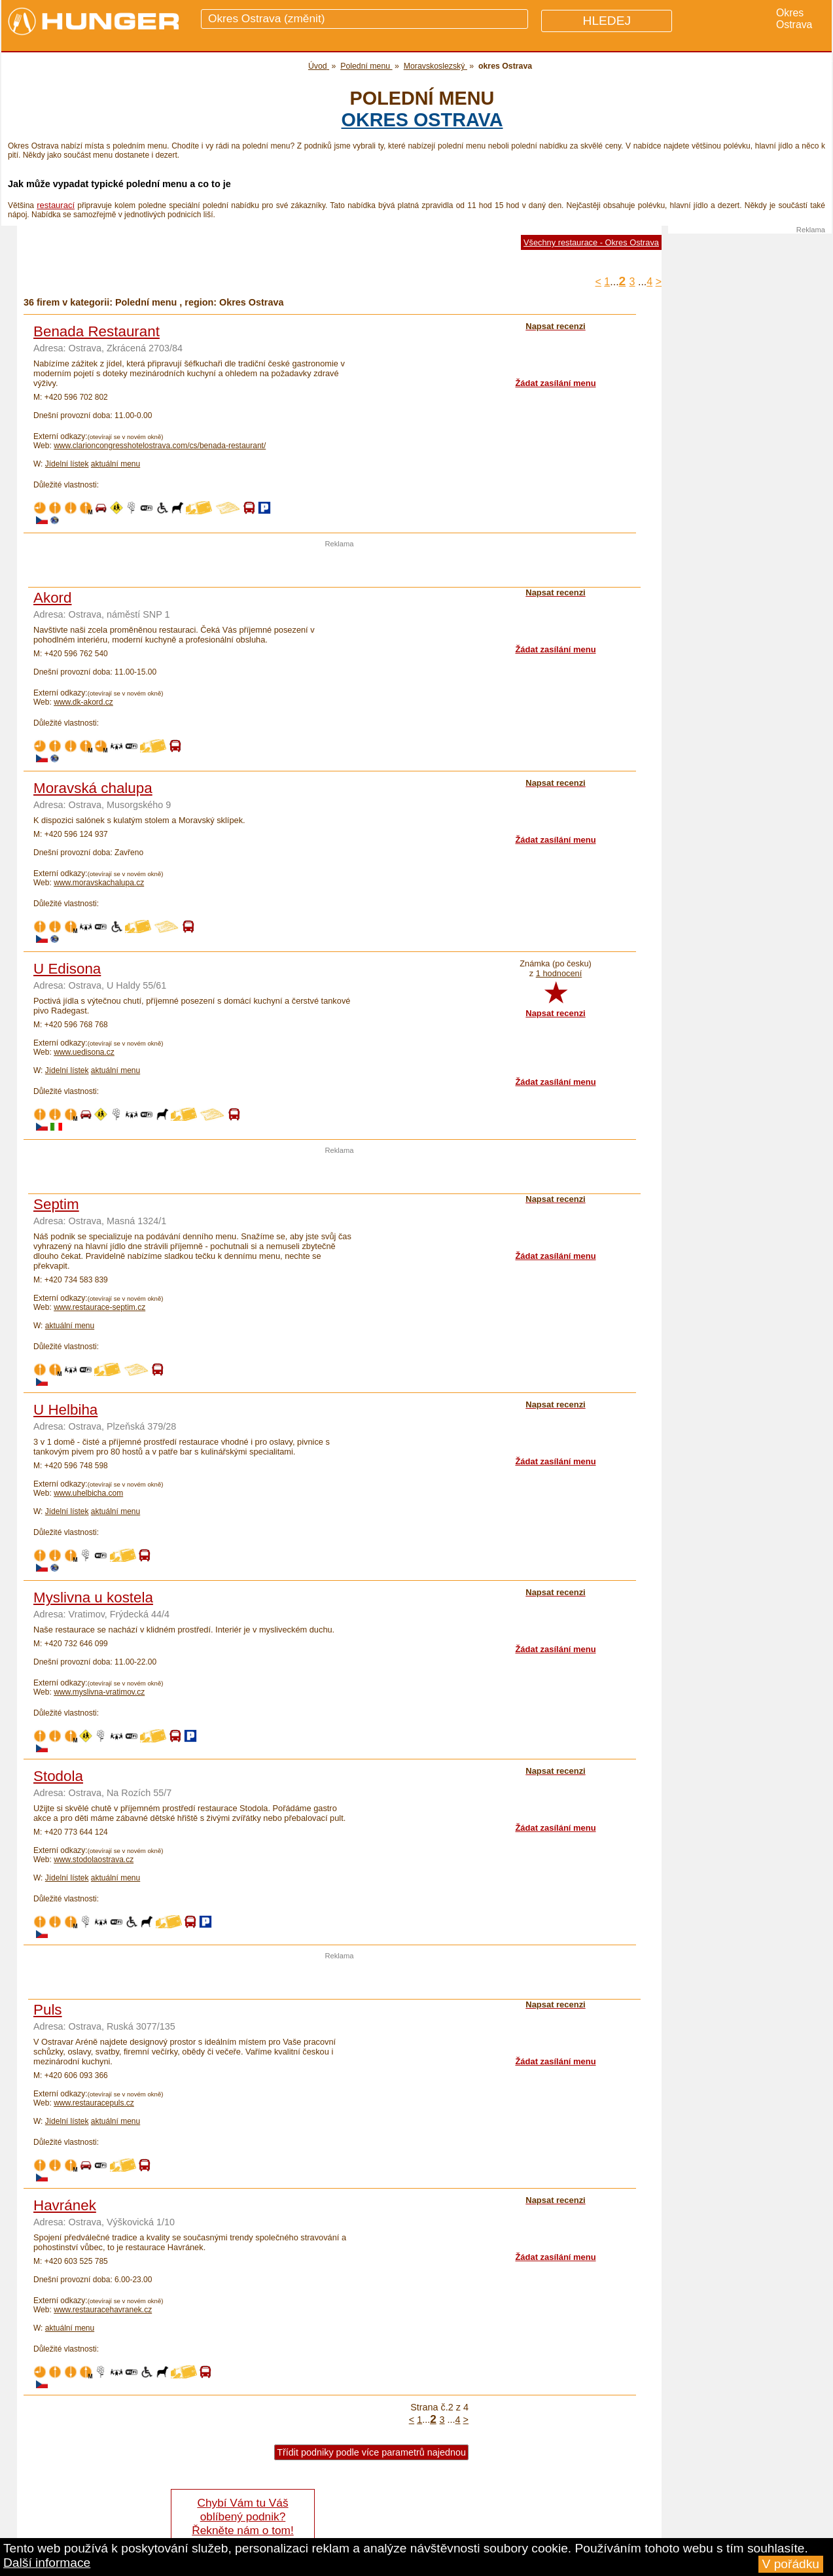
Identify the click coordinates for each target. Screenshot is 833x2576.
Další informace (46, 2562)
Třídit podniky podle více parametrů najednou (371, 2452)
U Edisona (67, 969)
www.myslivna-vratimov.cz (99, 1692)
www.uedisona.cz (84, 1052)
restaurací (56, 205)
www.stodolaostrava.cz (93, 1859)
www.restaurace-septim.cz (99, 1307)
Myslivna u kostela (93, 1597)
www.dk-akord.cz (83, 702)
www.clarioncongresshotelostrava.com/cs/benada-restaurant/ (160, 445)
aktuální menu (115, 463)
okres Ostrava (422, 119)
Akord (52, 598)
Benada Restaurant (96, 331)
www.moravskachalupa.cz (99, 882)
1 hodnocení (559, 973)
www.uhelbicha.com (88, 1493)
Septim (56, 1204)
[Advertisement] (339, 567)
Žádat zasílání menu (555, 383)
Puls (47, 2010)
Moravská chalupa (92, 788)
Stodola (58, 1776)
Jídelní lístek (67, 463)
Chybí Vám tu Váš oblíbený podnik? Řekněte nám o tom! (242, 2516)
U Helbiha (65, 1410)
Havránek (64, 2205)
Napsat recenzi (555, 1013)
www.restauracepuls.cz (94, 2103)
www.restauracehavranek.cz (103, 2309)
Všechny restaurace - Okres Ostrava (591, 242)
